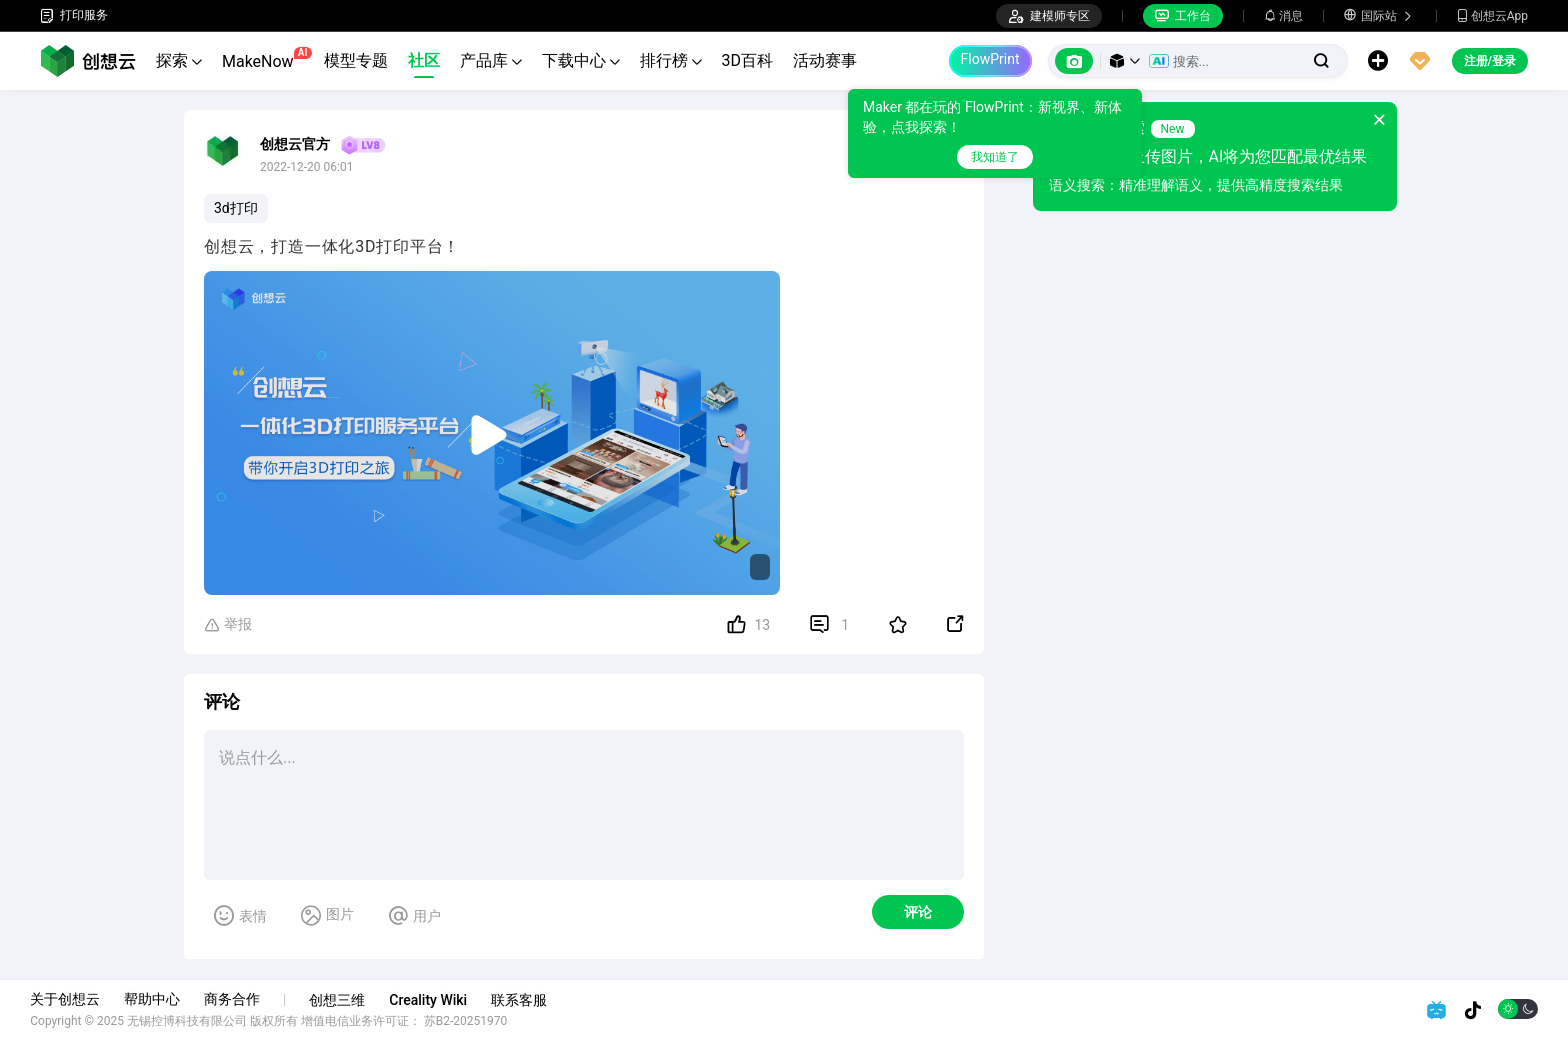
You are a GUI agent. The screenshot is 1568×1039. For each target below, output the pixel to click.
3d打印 (236, 208)
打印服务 (74, 15)
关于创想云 (75, 999)
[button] (1125, 61)
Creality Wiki (438, 1000)
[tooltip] (995, 133)
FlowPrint (990, 59)
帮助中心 (162, 999)
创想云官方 (295, 144)
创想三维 (347, 1000)
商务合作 (242, 999)
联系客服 (529, 1000)
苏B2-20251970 (476, 1021)
